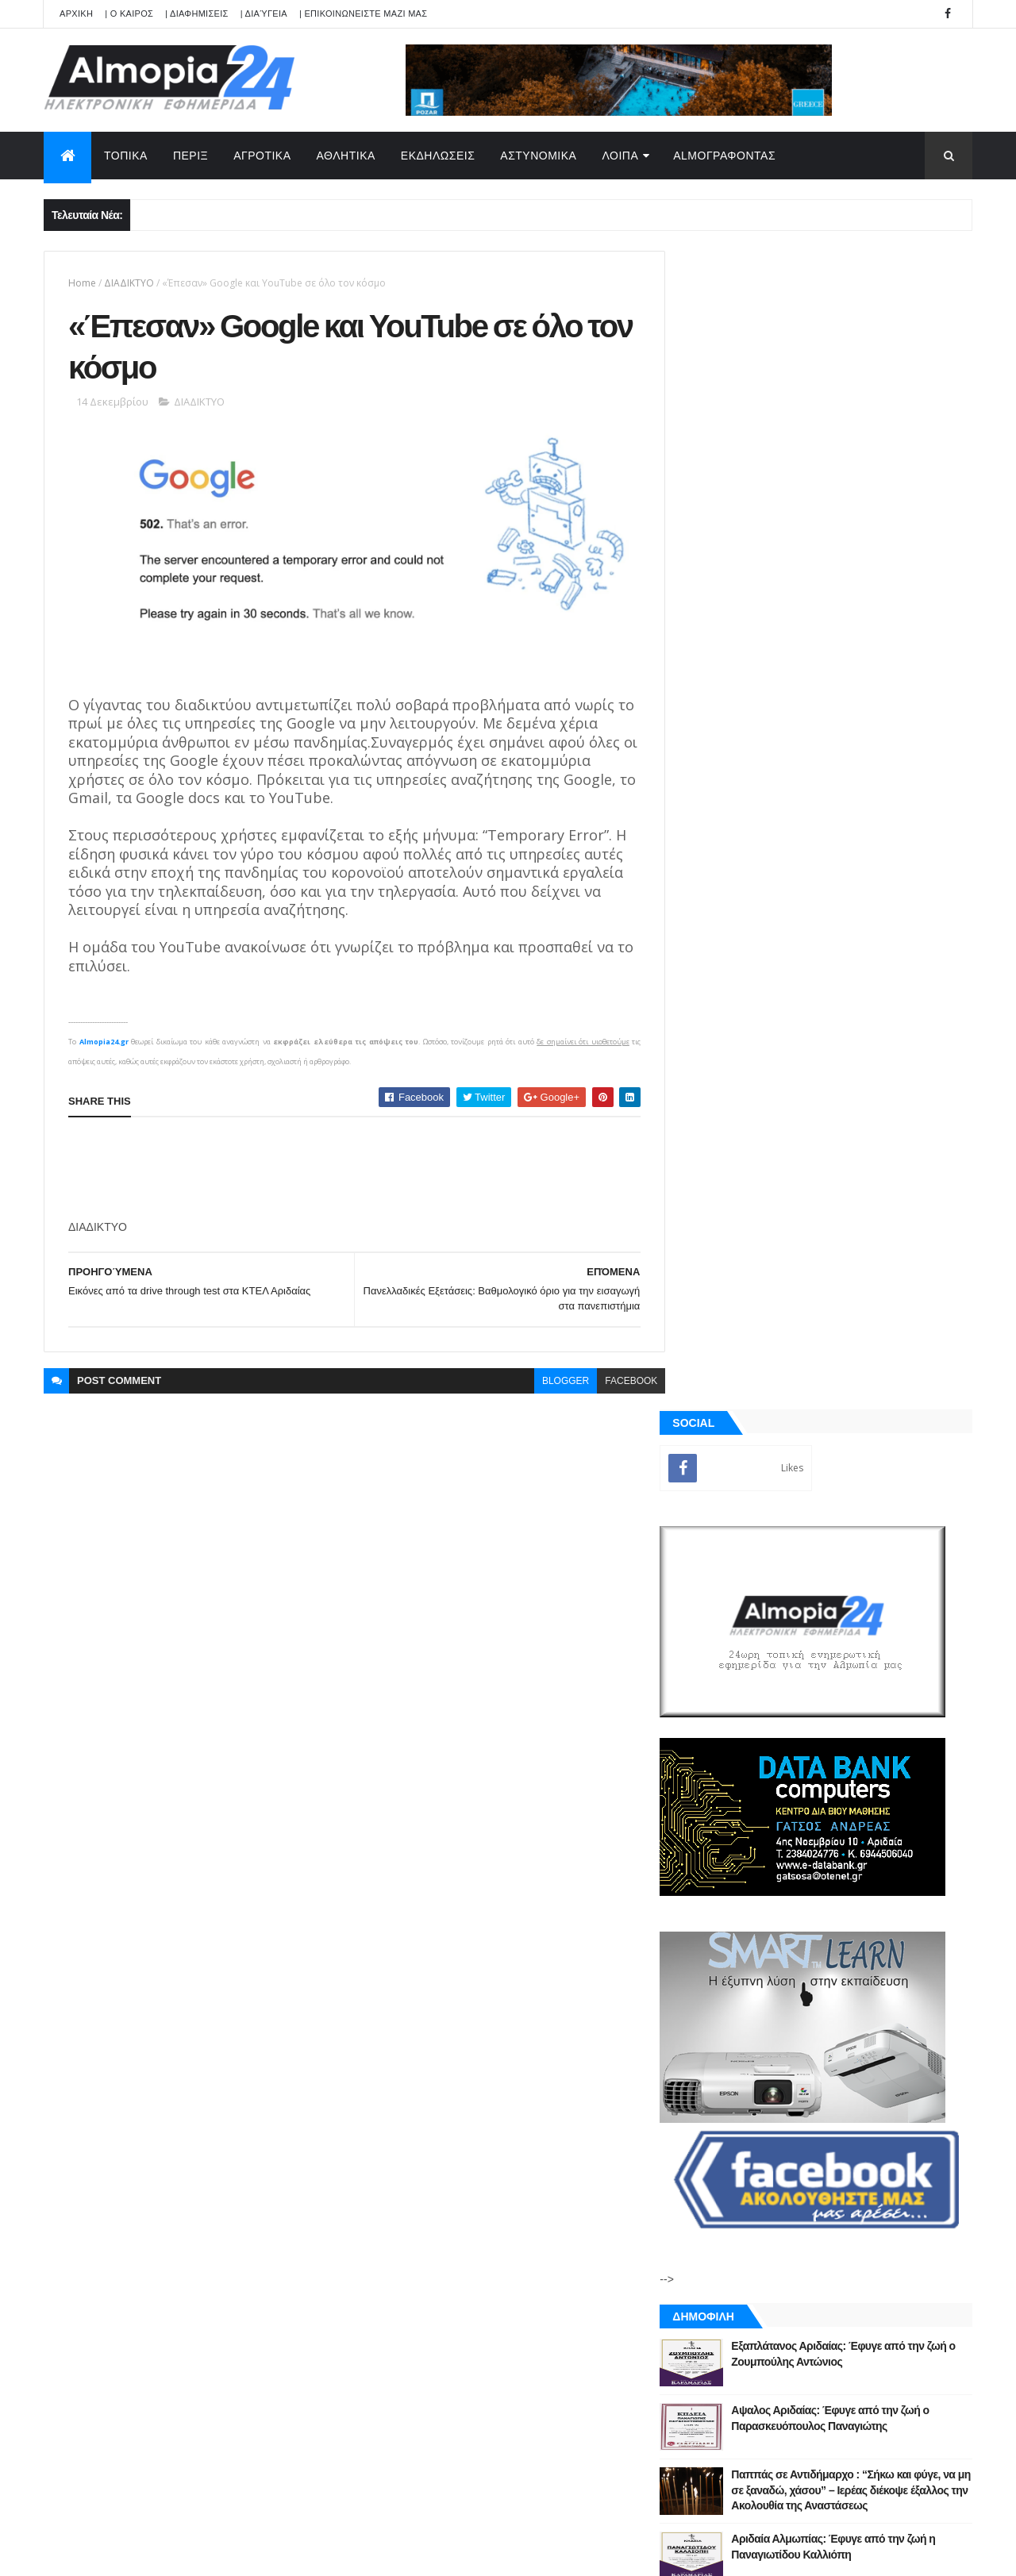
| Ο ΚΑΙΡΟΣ (129, 13)
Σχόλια (900, 1817)
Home (82, 283)
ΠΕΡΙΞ (190, 155)
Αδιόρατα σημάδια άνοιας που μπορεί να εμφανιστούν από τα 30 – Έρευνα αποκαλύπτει (856, 1524)
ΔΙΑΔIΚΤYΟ (129, 283)
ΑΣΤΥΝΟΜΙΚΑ (538, 155)
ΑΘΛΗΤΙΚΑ (346, 155)
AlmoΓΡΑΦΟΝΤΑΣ (724, 155)
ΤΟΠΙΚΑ (126, 155)
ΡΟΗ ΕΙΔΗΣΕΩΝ (756, 1817)
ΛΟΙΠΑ (620, 155)
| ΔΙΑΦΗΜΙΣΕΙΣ (197, 13)
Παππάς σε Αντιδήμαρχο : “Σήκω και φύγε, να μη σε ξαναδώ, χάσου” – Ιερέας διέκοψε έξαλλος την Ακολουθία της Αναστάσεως (860, 1331)
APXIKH (76, 13)
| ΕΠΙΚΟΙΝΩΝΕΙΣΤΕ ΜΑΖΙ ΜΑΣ (363, 13)
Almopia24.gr (103, 1037)
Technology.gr (294, 2553)
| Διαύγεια (264, 13)
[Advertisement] (357, 1165)
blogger (553, 1376)
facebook (619, 1376)
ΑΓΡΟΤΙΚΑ (262, 155)
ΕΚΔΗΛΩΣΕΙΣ (438, 155)
